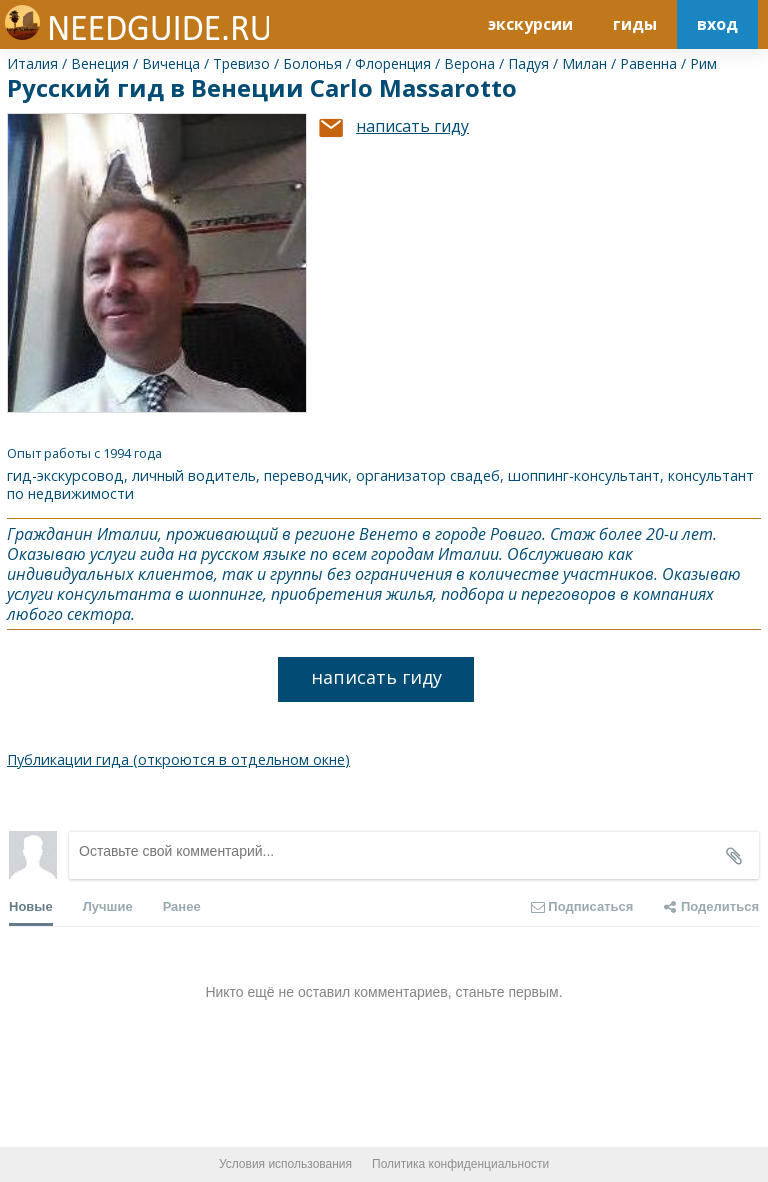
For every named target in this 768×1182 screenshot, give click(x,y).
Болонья (312, 63)
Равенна (648, 63)
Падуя (528, 63)
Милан (584, 63)
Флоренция (393, 63)
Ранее (182, 906)
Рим (703, 63)
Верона (469, 63)
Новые (31, 912)
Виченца (171, 63)
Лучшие (108, 906)
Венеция (100, 63)
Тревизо (241, 63)
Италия (32, 63)
